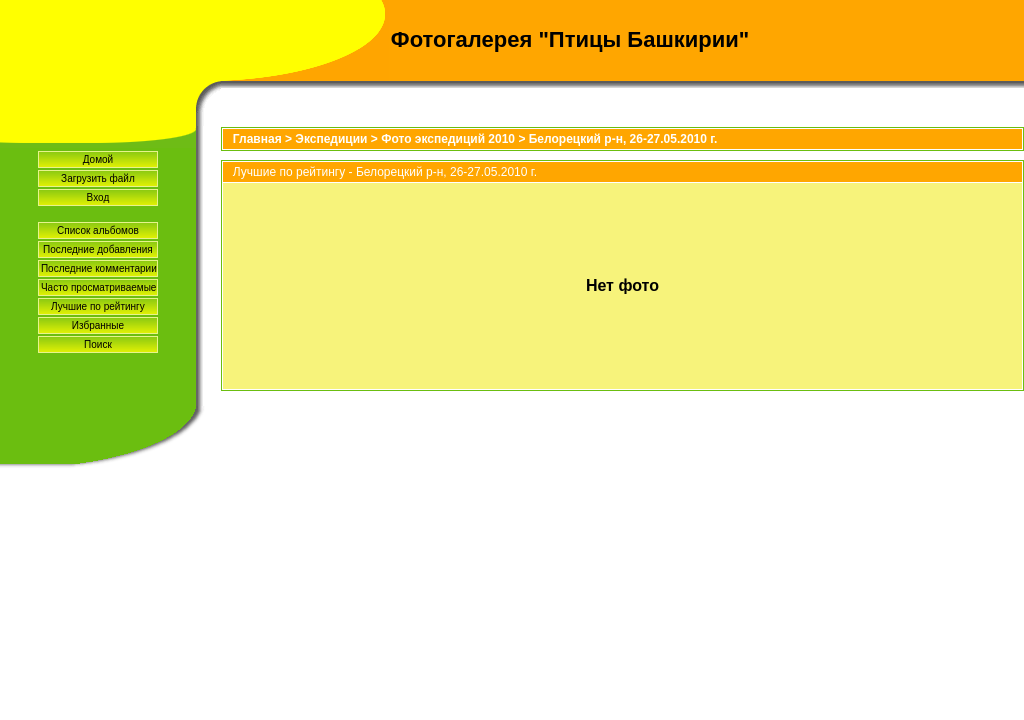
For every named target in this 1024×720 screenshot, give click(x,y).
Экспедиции (331, 139)
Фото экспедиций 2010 (448, 139)
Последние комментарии (99, 268)
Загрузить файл (98, 178)
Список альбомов (98, 230)
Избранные (98, 325)
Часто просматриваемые (98, 287)
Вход (98, 197)
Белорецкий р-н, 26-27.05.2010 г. (623, 139)
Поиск (98, 344)
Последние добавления (98, 249)
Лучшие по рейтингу (98, 306)
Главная (257, 139)
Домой (98, 159)
